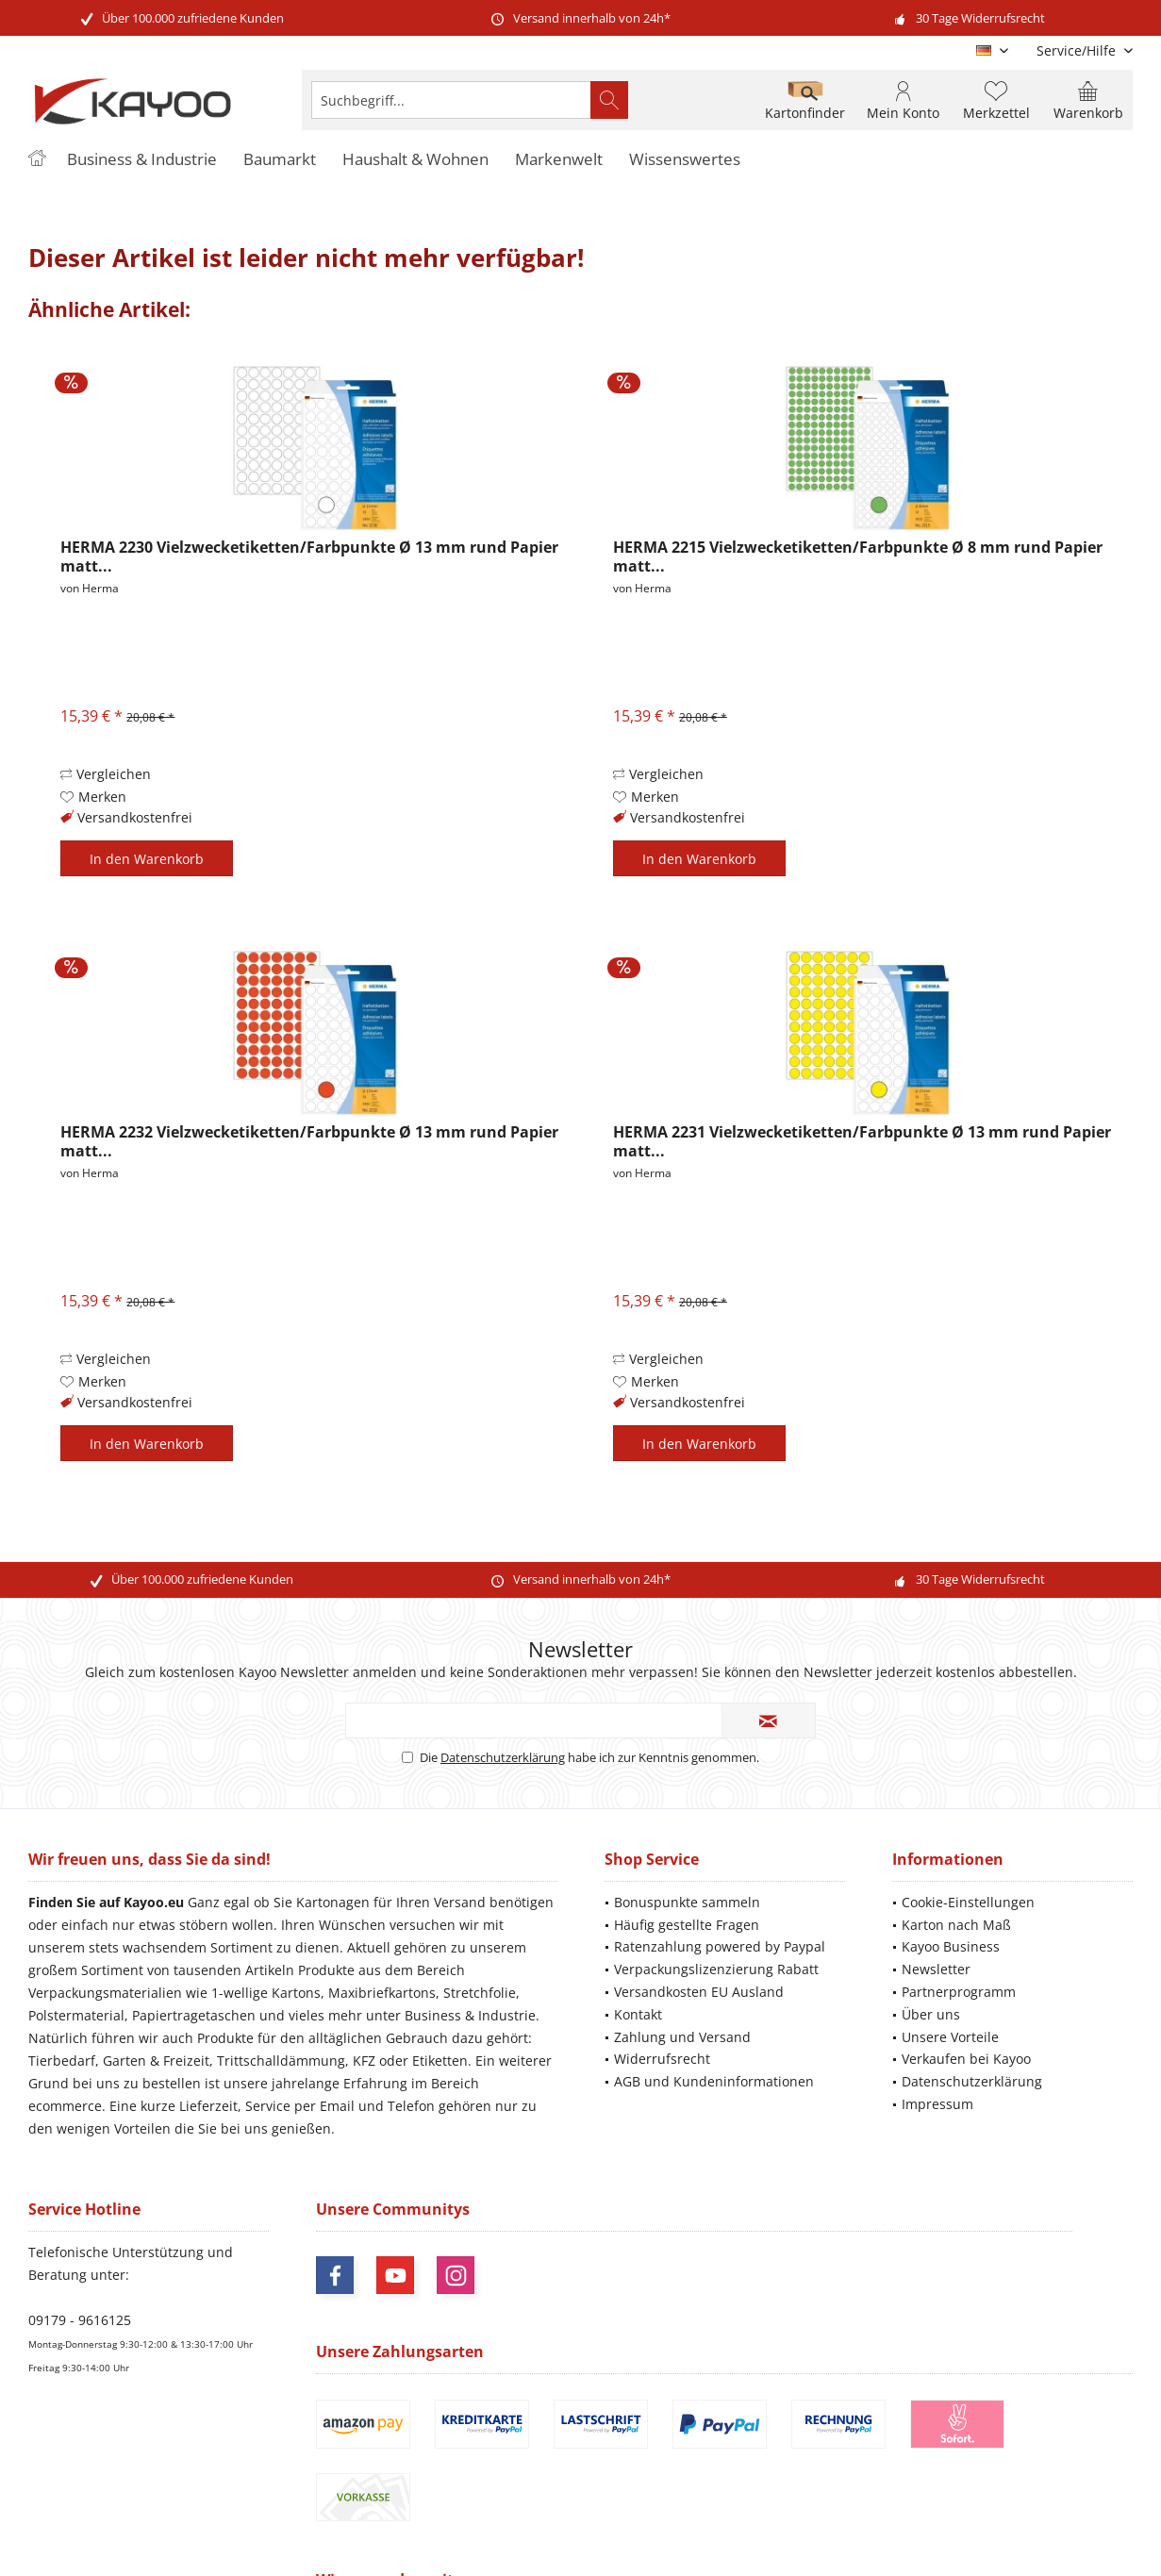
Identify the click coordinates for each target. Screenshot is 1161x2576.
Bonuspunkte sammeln (687, 1902)
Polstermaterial (76, 2015)
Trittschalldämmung (281, 2060)
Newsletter (936, 1969)
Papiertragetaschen (194, 2015)
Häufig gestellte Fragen (686, 1925)
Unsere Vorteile (950, 2037)
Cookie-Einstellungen (968, 1902)
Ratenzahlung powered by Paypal (719, 1946)
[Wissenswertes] (685, 160)
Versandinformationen (907, 2473)
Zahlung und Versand (682, 2037)
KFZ (364, 2060)
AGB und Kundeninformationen (714, 2081)
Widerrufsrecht (662, 2059)
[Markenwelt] (559, 160)
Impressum (937, 2104)
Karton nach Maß (956, 1925)
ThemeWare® (710, 2540)
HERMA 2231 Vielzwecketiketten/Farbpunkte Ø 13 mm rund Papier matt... (862, 1141)
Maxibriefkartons (382, 1993)
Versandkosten (601, 2457)
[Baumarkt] (279, 160)
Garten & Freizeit (156, 2060)
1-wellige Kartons (266, 1993)
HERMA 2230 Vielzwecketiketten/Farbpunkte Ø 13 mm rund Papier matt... (309, 556)
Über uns (931, 2014)
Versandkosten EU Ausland (699, 1992)
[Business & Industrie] (142, 160)
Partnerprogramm (959, 1992)
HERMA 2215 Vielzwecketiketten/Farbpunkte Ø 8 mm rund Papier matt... (858, 556)
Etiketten (440, 2060)
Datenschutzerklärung (502, 1757)
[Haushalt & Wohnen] (415, 160)
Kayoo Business (951, 1946)
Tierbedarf (61, 2060)
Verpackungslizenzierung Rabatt (716, 1969)
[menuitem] (1077, 50)
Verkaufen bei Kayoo (966, 2059)
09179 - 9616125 (79, 2320)
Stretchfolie (479, 1993)
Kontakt (638, 2014)
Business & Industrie (470, 2015)
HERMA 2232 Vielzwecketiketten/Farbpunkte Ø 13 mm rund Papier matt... (309, 1141)
